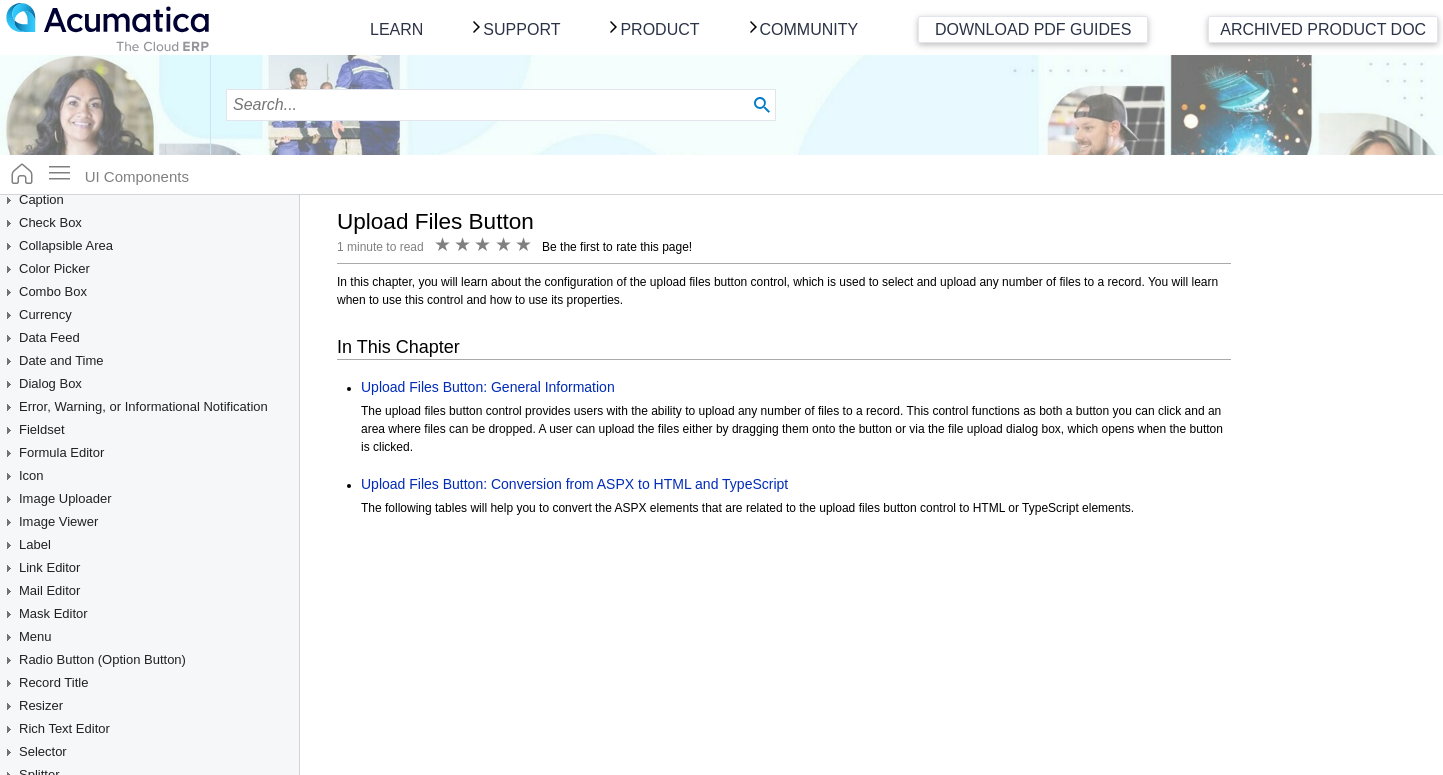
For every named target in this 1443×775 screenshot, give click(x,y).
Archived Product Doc (1323, 29)
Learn (396, 29)
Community (809, 29)
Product (659, 29)
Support (521, 29)
